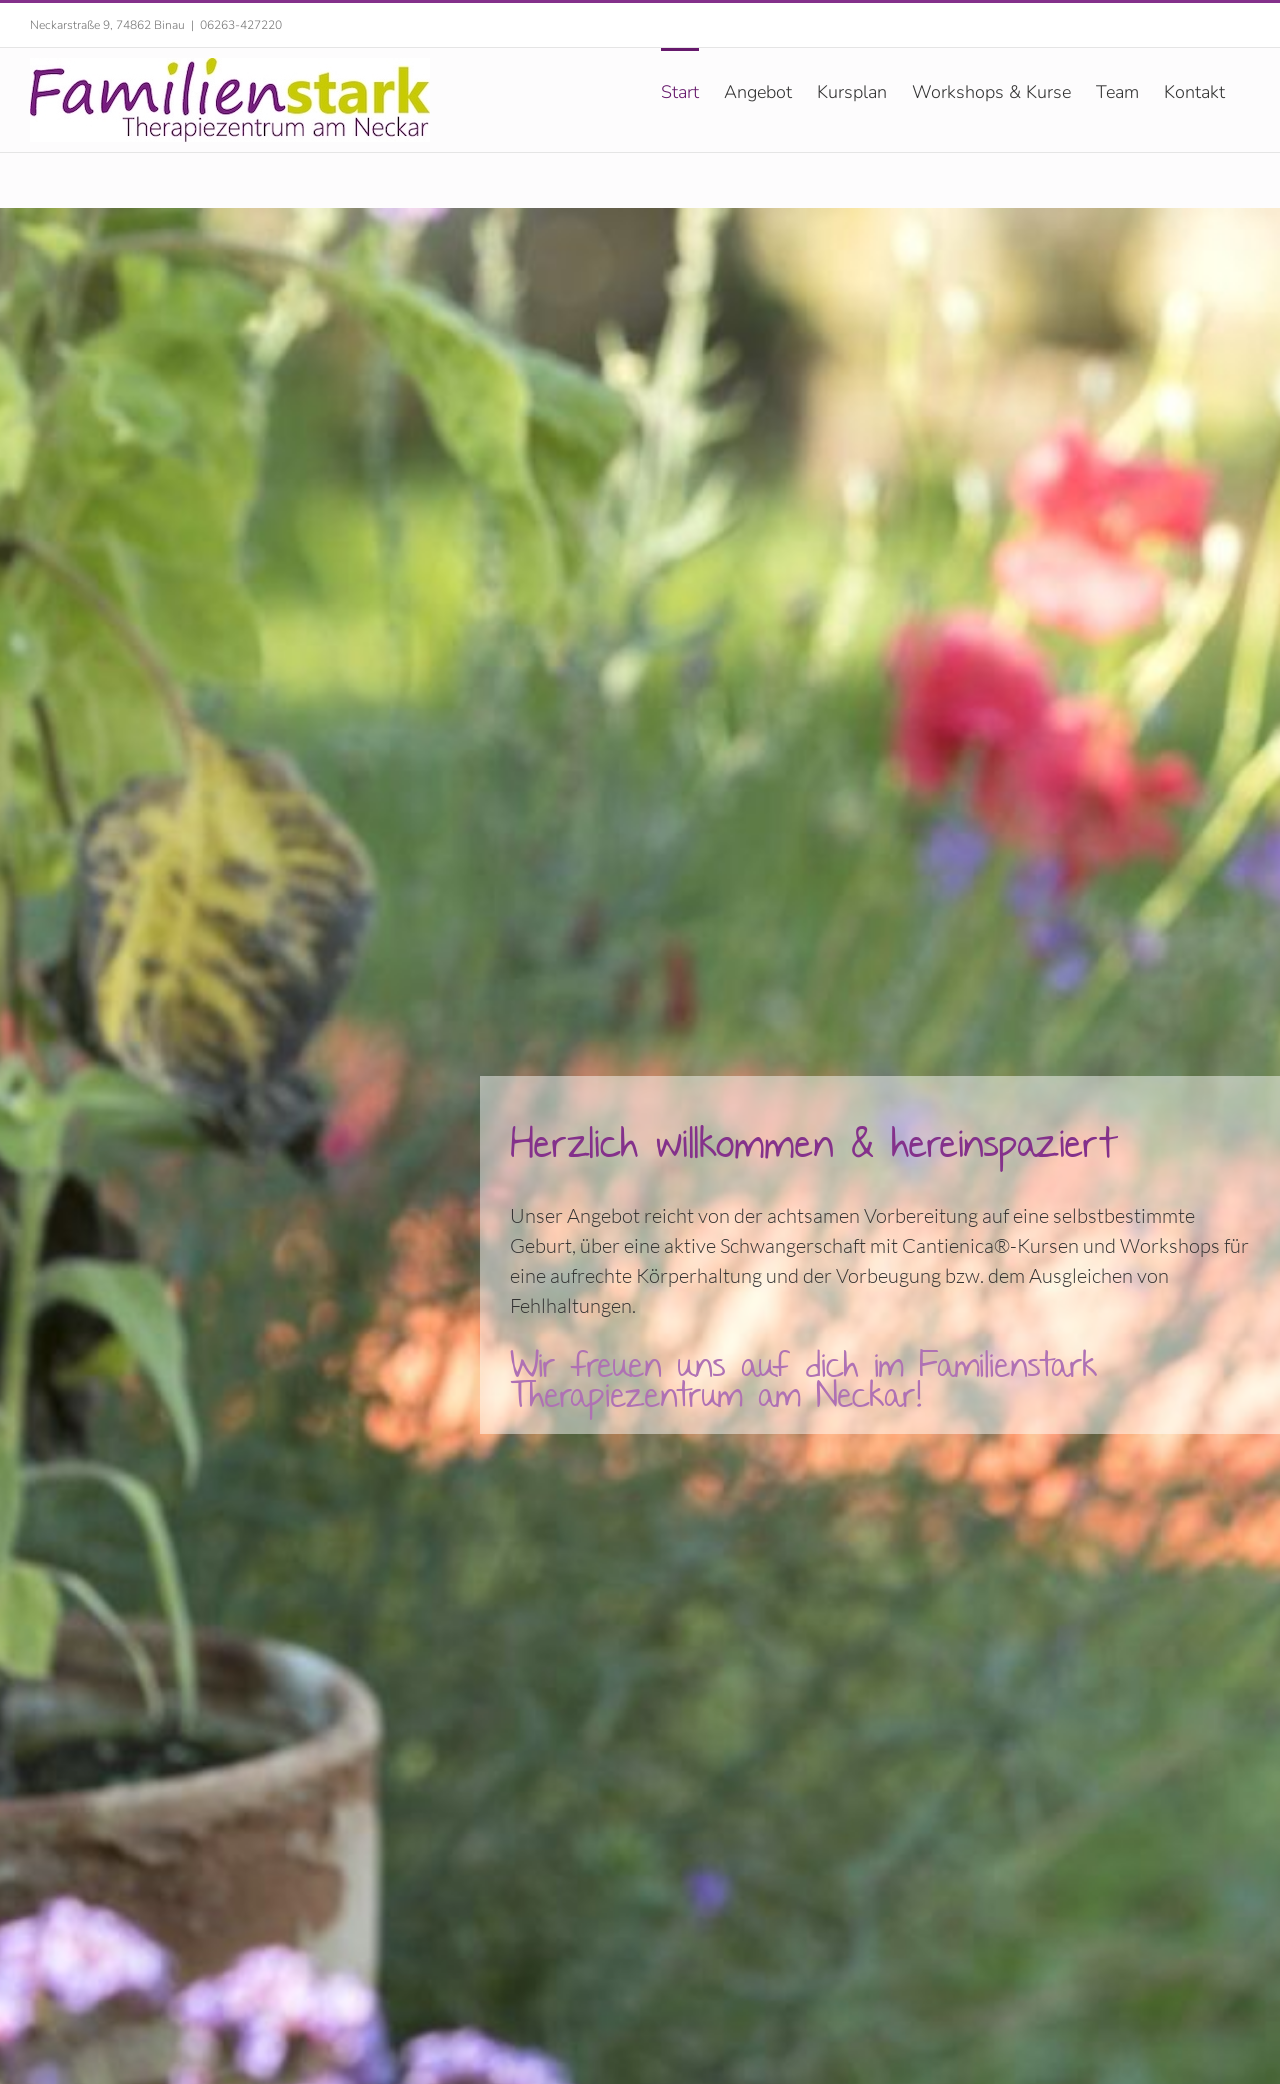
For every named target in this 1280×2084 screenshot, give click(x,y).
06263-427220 (241, 25)
